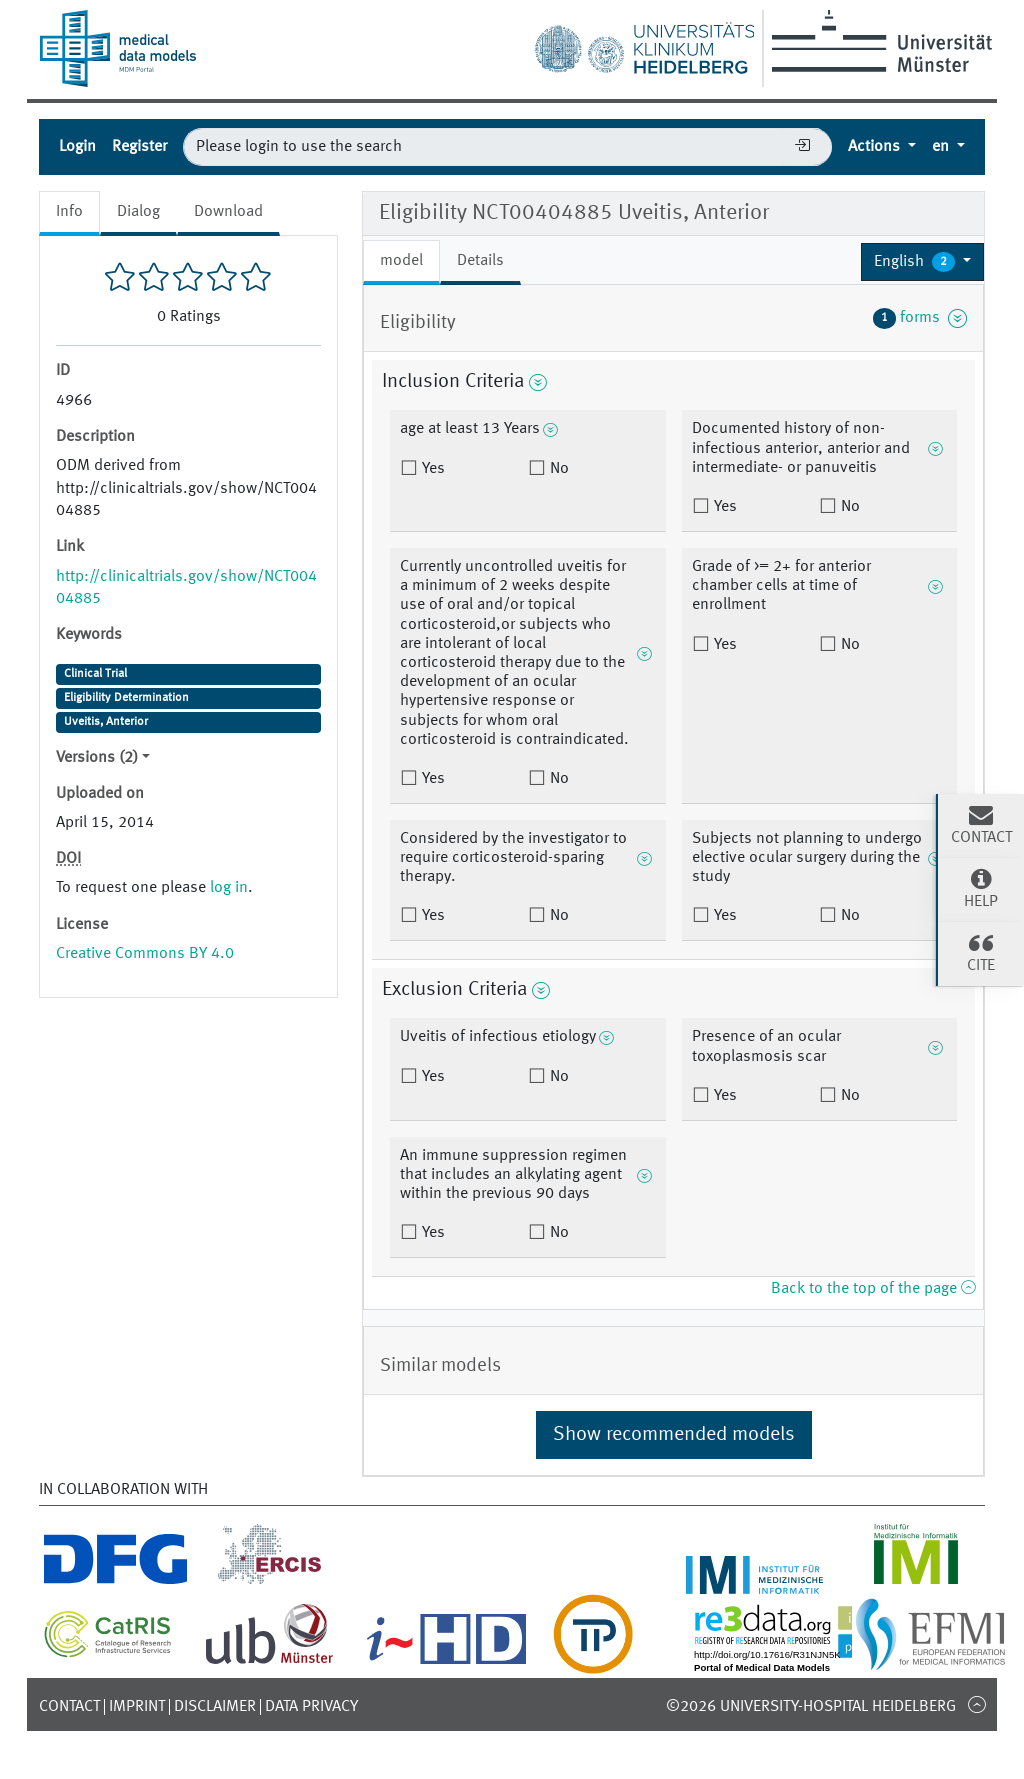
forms (920, 318)
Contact (69, 1707)
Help (981, 888)
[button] (922, 262)
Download (228, 212)
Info (69, 212)
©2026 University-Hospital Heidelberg (811, 1707)
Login (77, 147)
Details (480, 261)
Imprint (137, 1707)
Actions (876, 147)
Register (139, 147)
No (557, 469)
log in (229, 888)
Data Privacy (311, 1707)
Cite (981, 952)
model (401, 261)
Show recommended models (674, 1435)
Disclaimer (215, 1707)
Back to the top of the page (873, 1289)
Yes (431, 469)
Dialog (138, 212)
